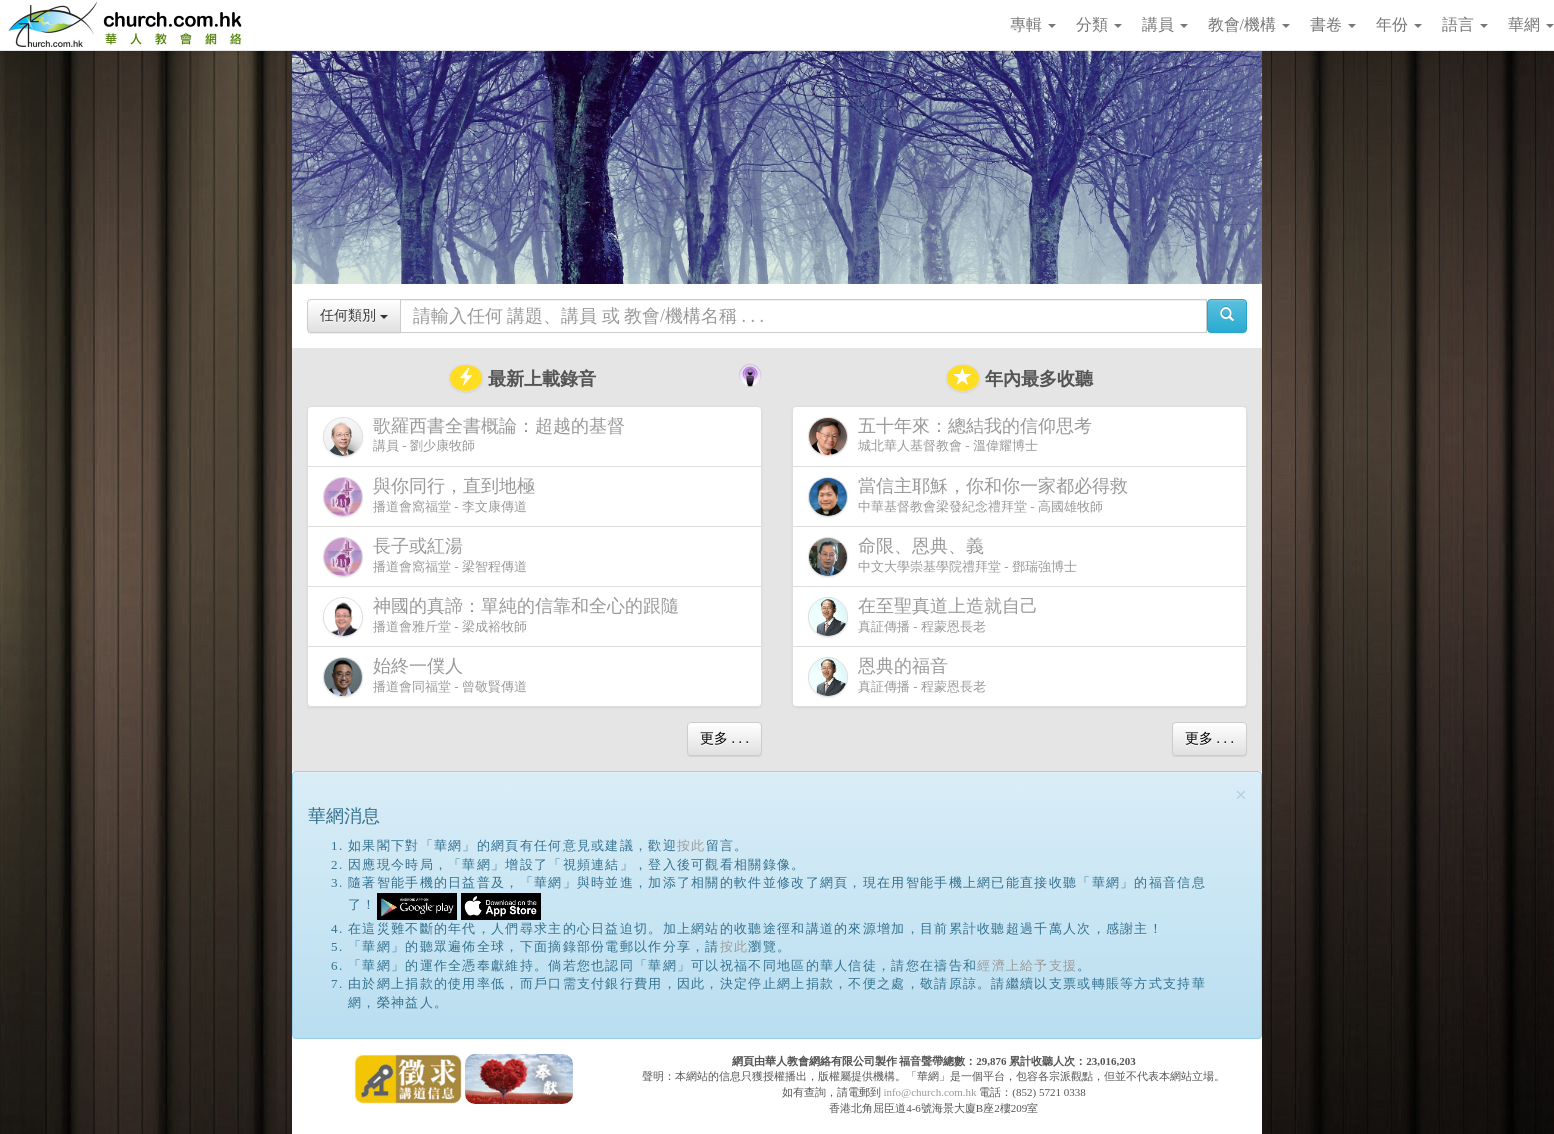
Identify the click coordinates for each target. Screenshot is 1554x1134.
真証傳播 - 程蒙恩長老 (927, 616)
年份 (1399, 24)
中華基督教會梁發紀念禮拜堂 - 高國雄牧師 (972, 496)
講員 (1165, 24)
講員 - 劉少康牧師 (478, 436)
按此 (691, 845)
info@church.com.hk (929, 1092)
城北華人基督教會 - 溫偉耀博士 (954, 436)
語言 (1465, 24)
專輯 (1033, 24)
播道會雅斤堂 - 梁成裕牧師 (505, 616)
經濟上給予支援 (1027, 965)
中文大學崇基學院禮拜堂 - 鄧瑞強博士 (942, 556)
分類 (1099, 24)
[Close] (1241, 795)
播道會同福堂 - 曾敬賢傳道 (425, 676)
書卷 (1333, 24)
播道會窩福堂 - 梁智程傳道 (425, 556)
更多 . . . (724, 738)
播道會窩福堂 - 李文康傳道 (433, 496)
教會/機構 (1249, 24)
